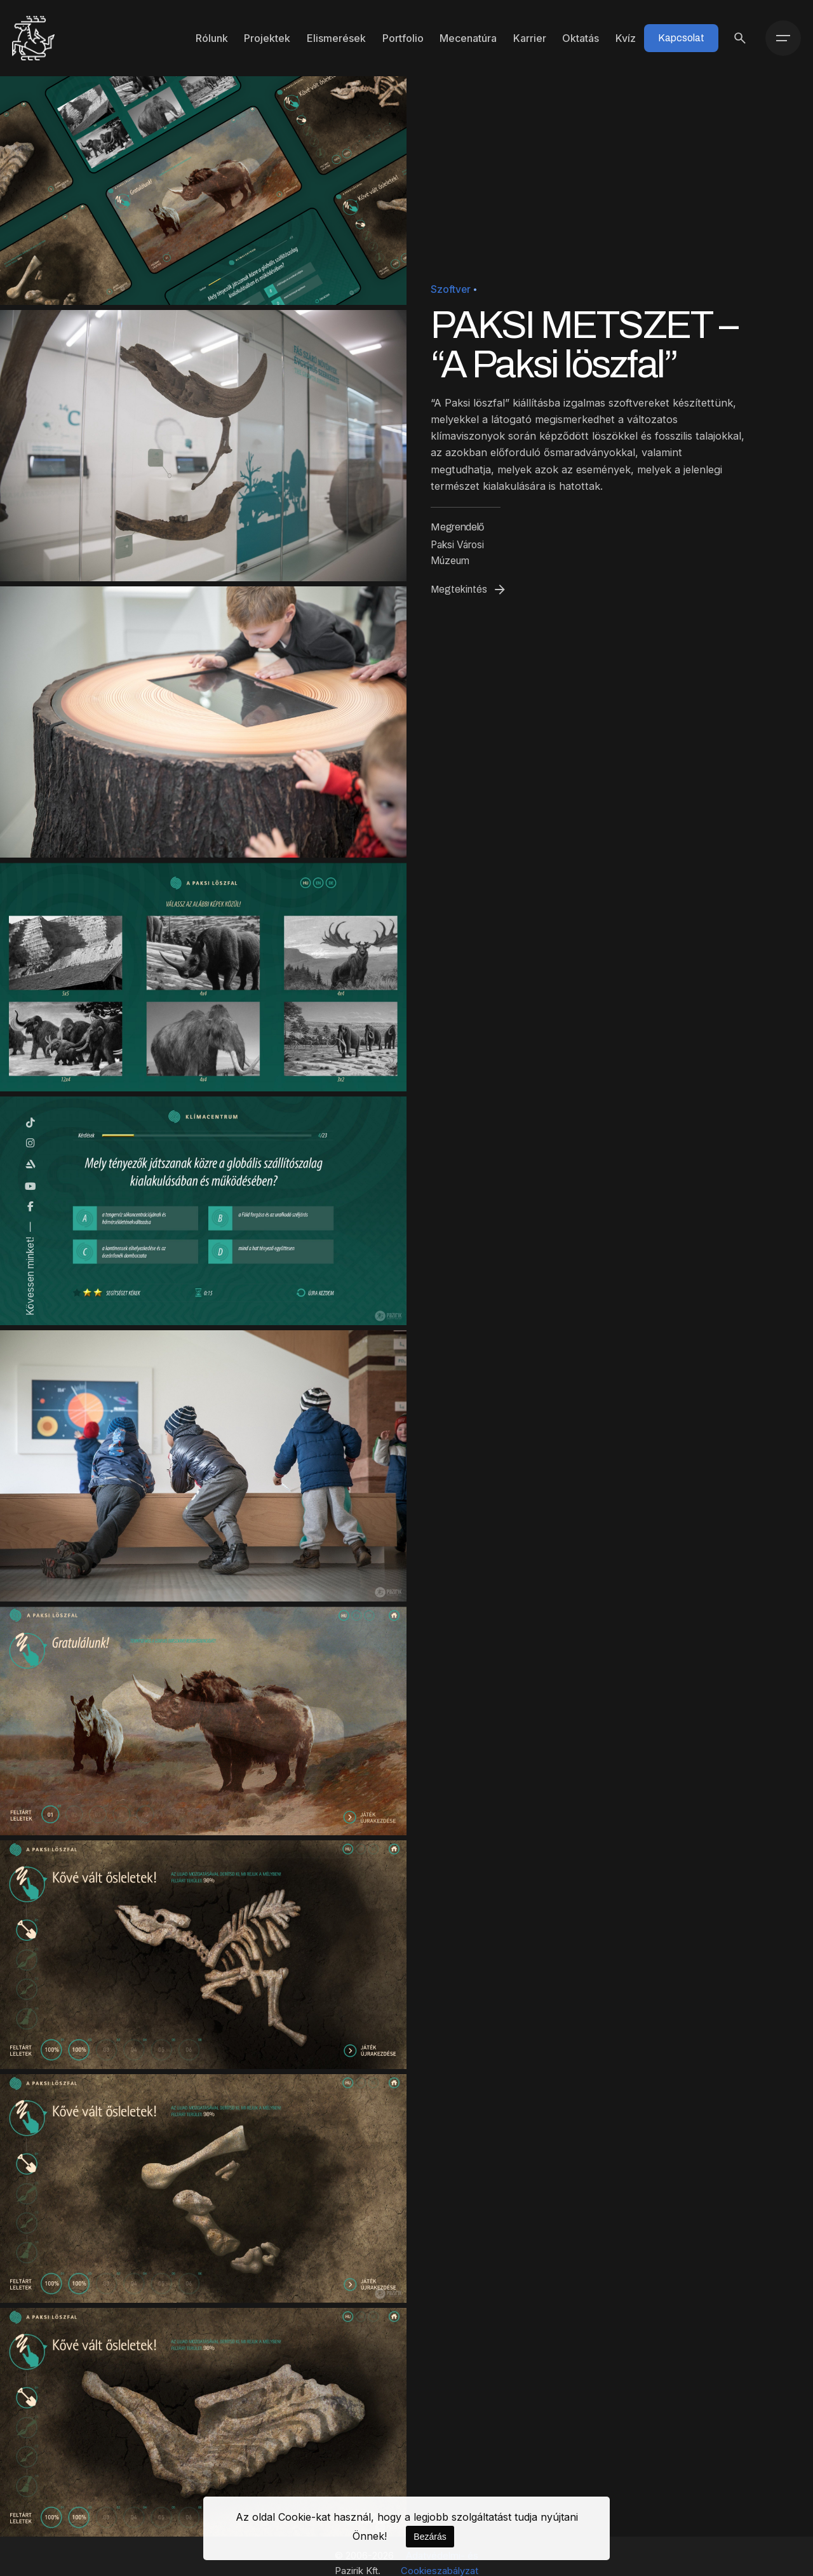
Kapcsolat (681, 37)
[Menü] (783, 38)
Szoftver (451, 289)
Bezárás (429, 2537)
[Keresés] (740, 38)
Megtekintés (469, 589)
